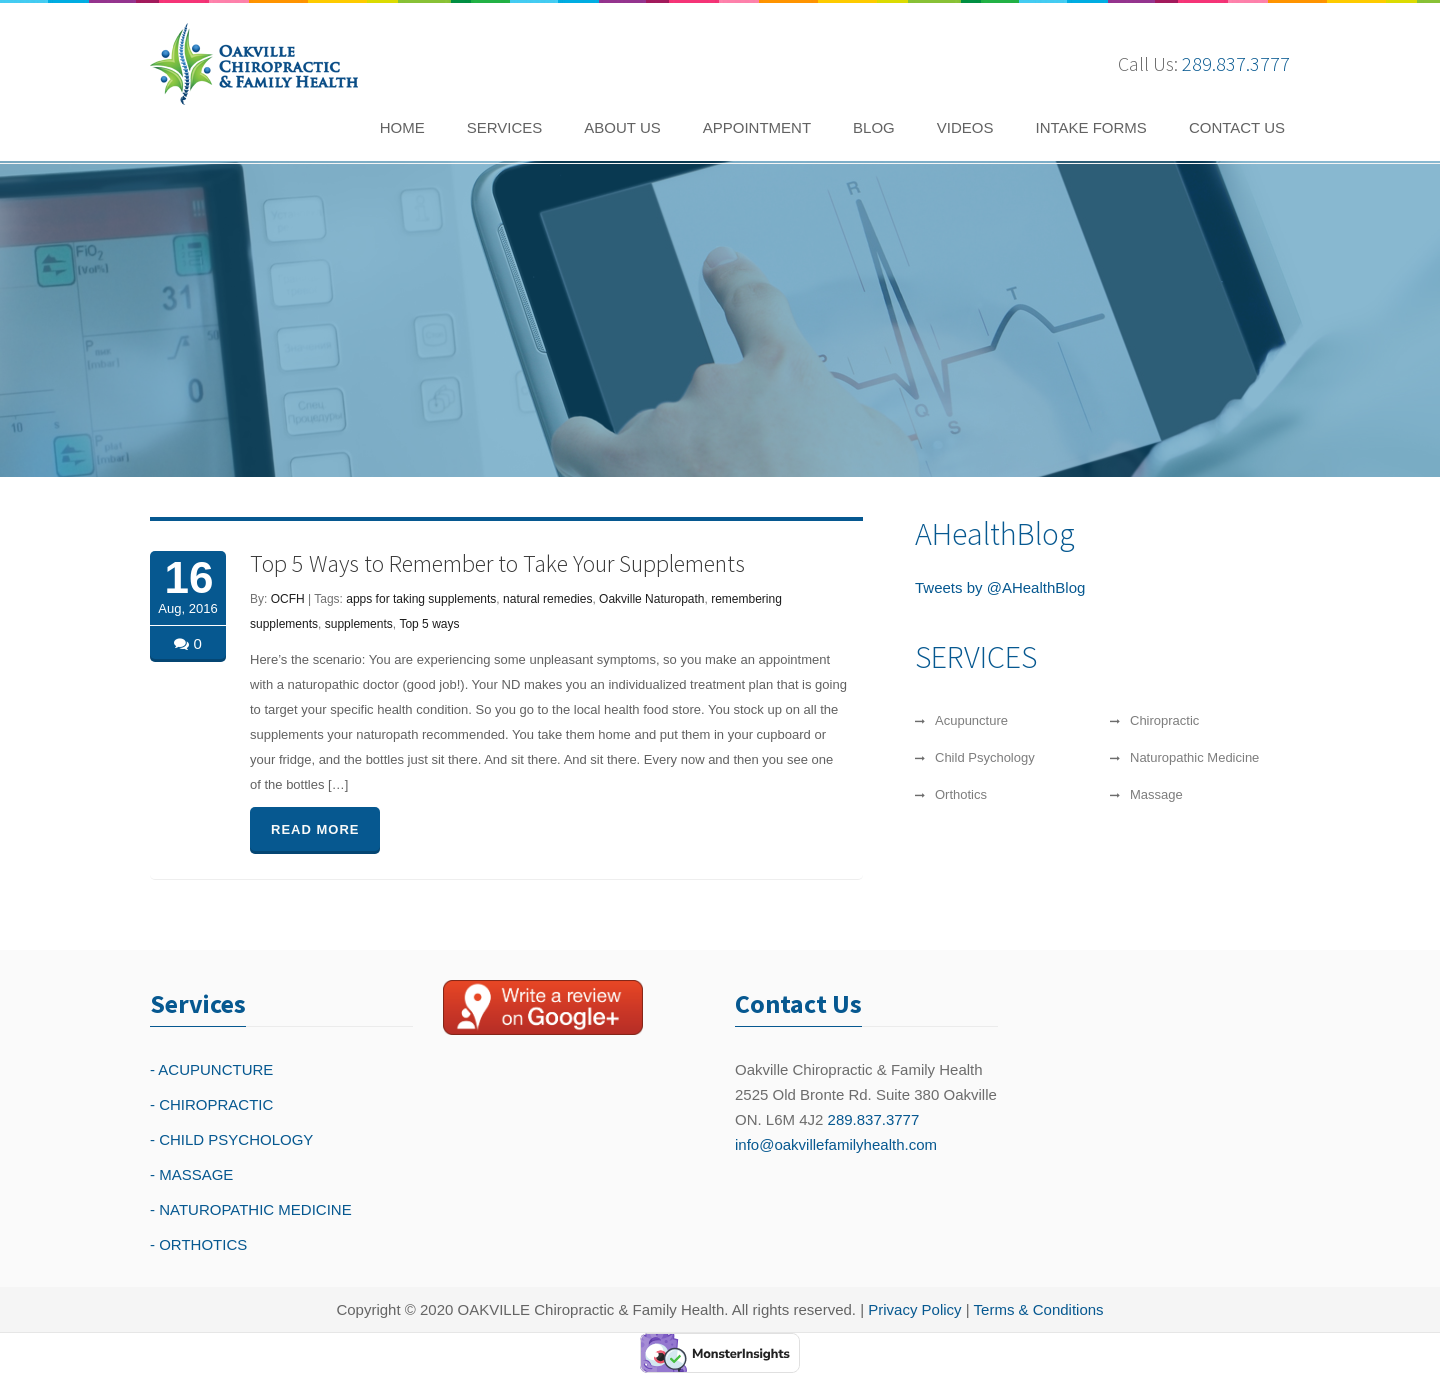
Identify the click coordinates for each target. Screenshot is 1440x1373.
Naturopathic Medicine (1194, 757)
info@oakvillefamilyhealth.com (836, 1144)
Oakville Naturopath (651, 599)
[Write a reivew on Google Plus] (543, 1007)
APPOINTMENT (757, 127)
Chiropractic (1164, 720)
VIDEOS (965, 127)
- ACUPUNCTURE (211, 1069)
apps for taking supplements (421, 599)
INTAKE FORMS (1090, 127)
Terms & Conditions (1039, 1309)
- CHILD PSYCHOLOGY (231, 1139)
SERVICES (505, 127)
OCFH (288, 599)
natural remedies (547, 599)
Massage (1156, 794)
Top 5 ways (429, 624)
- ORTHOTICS (198, 1244)
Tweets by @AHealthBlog (1000, 587)
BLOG (874, 127)
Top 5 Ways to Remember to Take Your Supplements (497, 563)
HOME (402, 127)
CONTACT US (1237, 127)
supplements (359, 624)
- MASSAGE (191, 1174)
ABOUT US (622, 127)
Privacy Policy (914, 1309)
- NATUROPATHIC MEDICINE (251, 1209)
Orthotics (961, 794)
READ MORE (315, 829)
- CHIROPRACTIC (211, 1104)
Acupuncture (971, 720)
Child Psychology (985, 757)
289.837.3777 (1236, 63)
